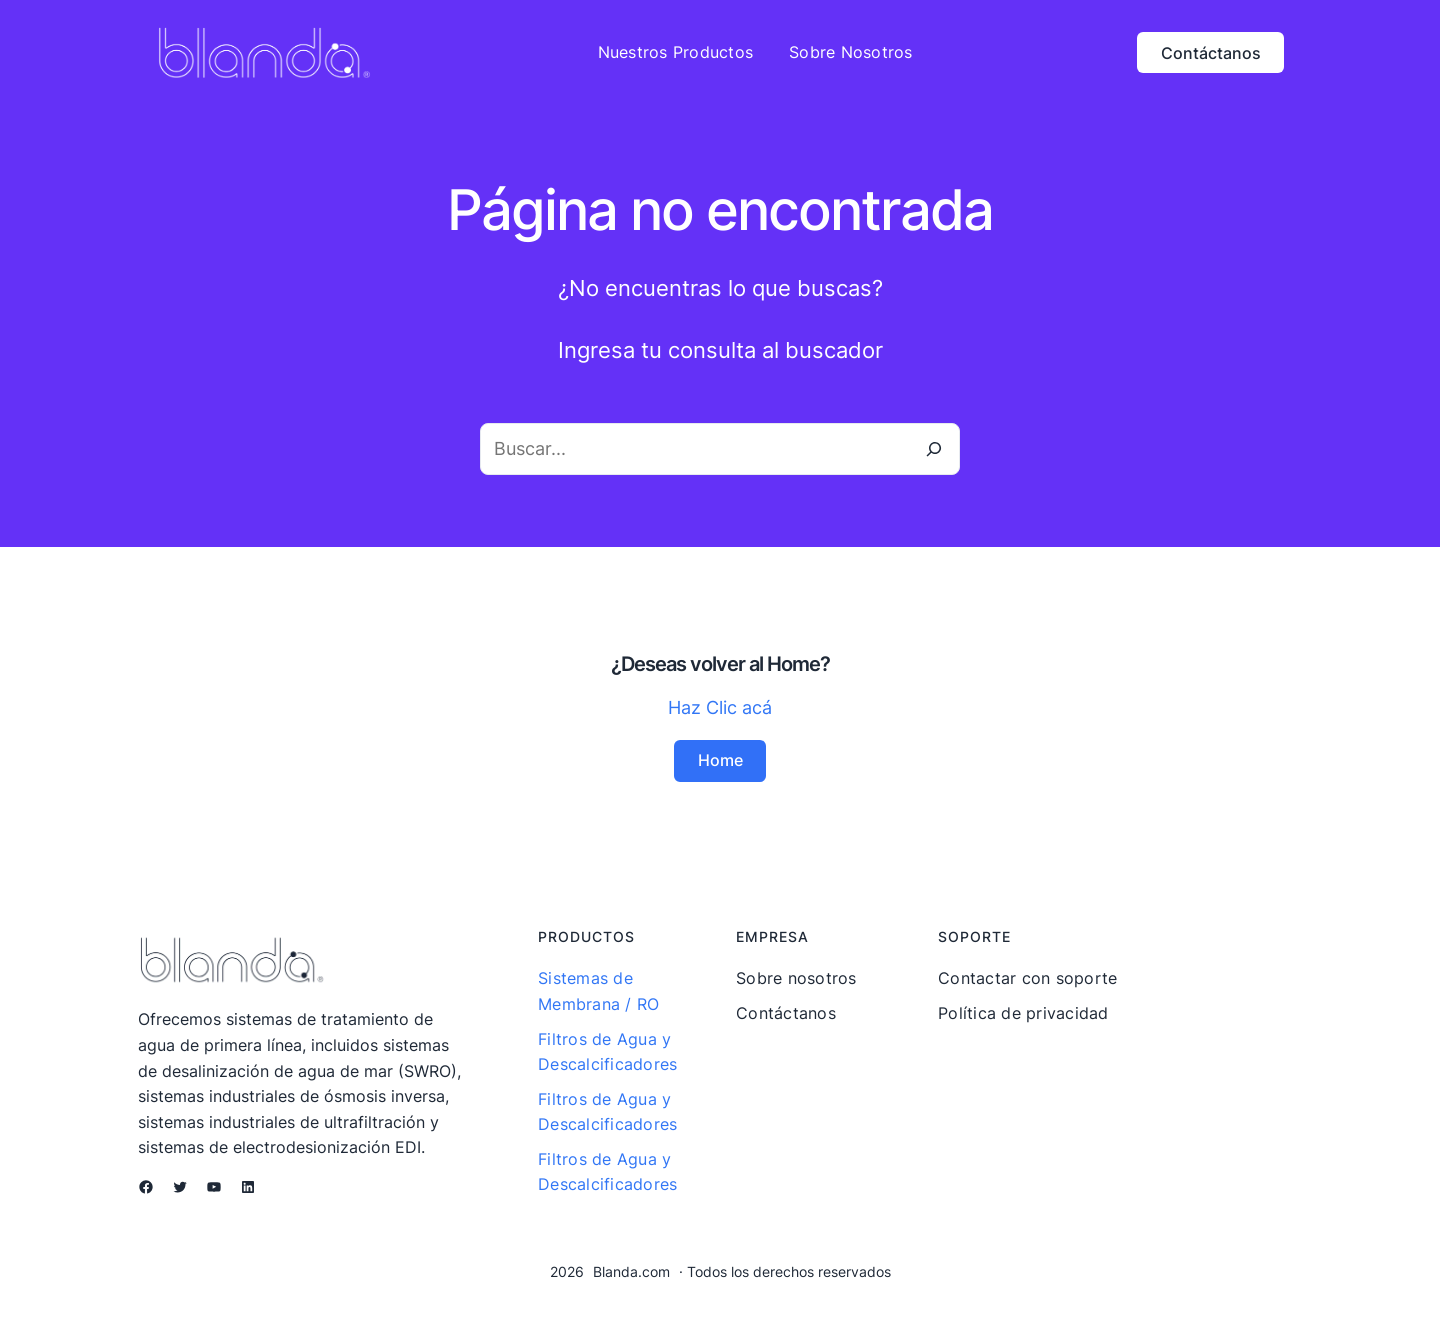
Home (720, 761)
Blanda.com (631, 1271)
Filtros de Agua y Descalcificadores (607, 1051)
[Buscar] (934, 449)
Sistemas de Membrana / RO (598, 991)
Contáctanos (1211, 53)
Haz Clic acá (720, 707)
